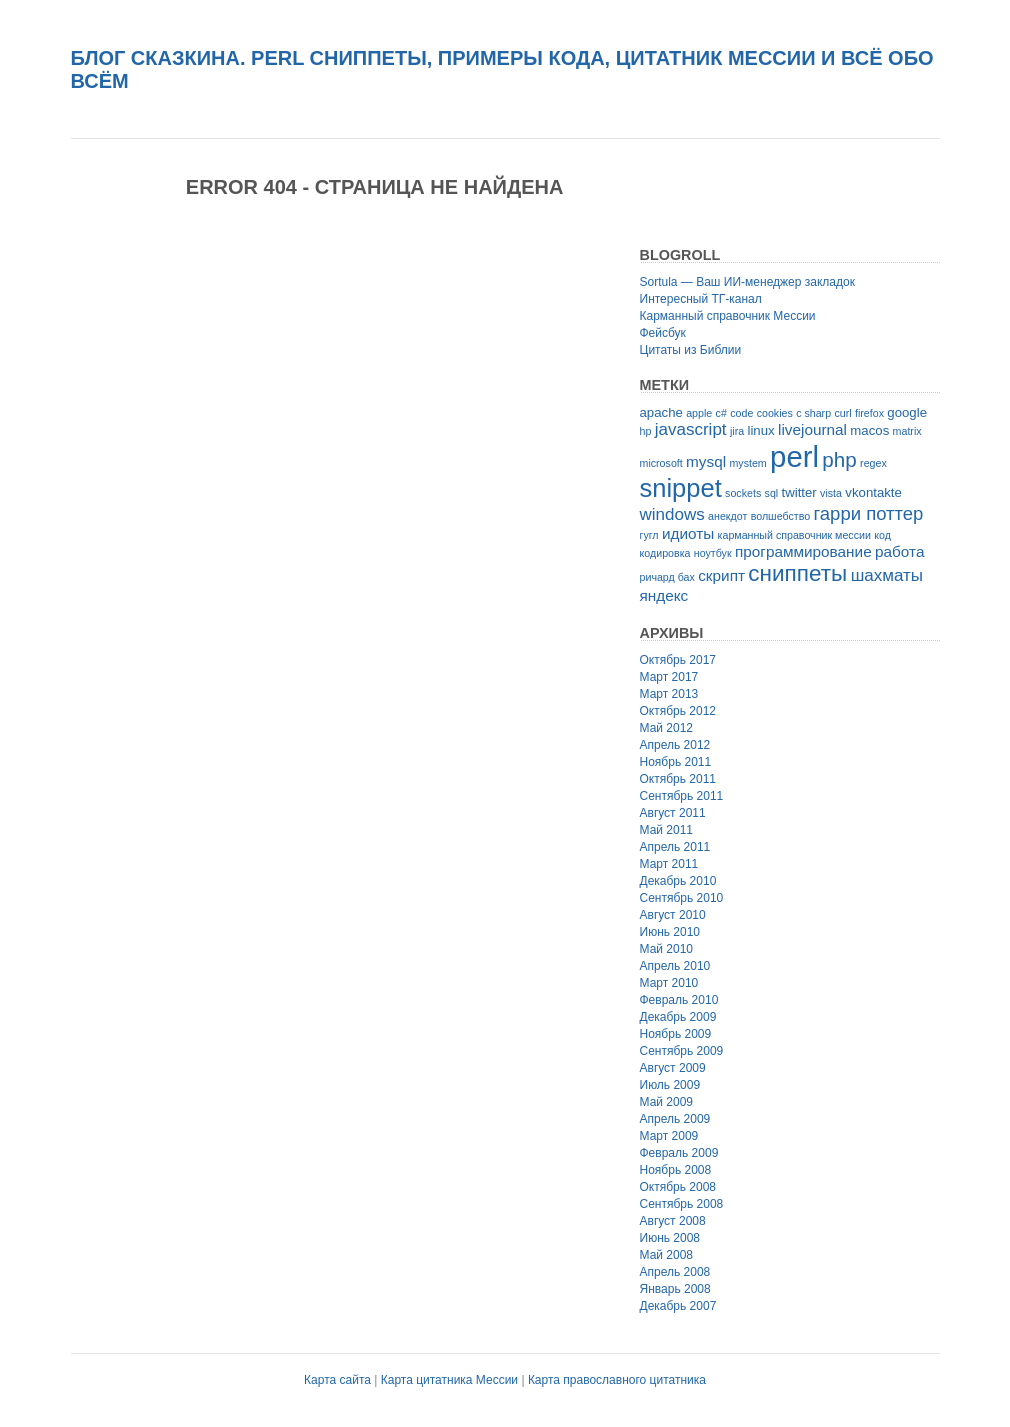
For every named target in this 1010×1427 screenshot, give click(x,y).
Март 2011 (669, 864)
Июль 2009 (670, 1085)
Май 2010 (667, 949)
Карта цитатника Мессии (449, 1380)
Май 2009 (667, 1102)
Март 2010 (669, 983)
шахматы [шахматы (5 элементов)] (887, 575)
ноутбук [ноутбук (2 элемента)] (713, 553)
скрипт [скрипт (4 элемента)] (721, 575)
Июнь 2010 (670, 932)
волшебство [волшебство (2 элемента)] (780, 516)
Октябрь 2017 (678, 660)
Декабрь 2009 (678, 1017)
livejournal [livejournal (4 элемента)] (812, 429)
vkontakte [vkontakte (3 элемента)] (873, 492)
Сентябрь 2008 (682, 1204)
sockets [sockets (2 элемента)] (743, 493)
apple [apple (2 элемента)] (699, 413)
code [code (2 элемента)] (741, 413)
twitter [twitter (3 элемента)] (799, 492)
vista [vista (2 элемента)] (831, 493)
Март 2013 (669, 694)
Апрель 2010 (675, 966)
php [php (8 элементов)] (839, 459)
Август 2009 (673, 1068)
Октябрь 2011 (678, 779)
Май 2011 (667, 830)
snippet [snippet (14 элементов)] (681, 488)
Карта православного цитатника (617, 1380)
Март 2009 (669, 1136)
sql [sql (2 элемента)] (772, 493)
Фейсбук (663, 333)
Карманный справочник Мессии (728, 316)
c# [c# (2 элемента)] (721, 413)
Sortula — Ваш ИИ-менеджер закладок (747, 282)
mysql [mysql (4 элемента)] (706, 461)
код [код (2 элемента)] (882, 535)
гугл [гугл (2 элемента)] (649, 535)
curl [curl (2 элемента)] (842, 413)
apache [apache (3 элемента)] (661, 412)
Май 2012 (667, 728)
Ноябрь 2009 (676, 1034)
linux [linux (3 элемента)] (760, 430)
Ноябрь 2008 (676, 1170)
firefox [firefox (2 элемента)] (869, 413)
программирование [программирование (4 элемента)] (803, 551)
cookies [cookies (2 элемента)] (775, 413)
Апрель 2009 (675, 1119)
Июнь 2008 (670, 1238)
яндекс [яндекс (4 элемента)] (664, 595)
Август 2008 (673, 1221)
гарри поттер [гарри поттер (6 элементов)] (868, 513)
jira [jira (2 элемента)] (737, 431)
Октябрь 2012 (678, 711)
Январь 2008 (675, 1289)
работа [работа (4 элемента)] (899, 551)
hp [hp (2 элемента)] (646, 431)
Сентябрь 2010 (682, 898)
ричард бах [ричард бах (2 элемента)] (667, 577)
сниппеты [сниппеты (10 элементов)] (797, 573)
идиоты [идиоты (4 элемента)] (688, 533)
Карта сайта (337, 1380)
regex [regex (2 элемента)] (873, 463)
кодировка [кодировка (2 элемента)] (665, 553)
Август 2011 (673, 813)
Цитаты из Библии (691, 350)
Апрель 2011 (675, 847)
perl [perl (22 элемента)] (794, 456)
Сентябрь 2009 (682, 1051)
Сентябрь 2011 (682, 796)
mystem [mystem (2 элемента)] (747, 463)
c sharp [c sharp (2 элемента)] (813, 413)
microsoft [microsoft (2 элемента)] (661, 463)
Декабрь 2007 (678, 1306)
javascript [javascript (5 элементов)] (691, 429)
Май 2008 (667, 1255)
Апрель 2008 (675, 1272)
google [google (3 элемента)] (907, 412)
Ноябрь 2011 (676, 762)
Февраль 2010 (679, 1000)
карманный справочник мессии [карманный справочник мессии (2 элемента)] (794, 535)
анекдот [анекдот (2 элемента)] (727, 516)
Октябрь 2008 (678, 1187)
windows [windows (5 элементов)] (672, 514)
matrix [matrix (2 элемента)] (907, 431)
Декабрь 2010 (678, 881)
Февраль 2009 (679, 1153)
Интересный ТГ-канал (701, 299)
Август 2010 (673, 915)
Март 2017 (669, 677)
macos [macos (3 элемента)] (869, 430)
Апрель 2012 (675, 745)
